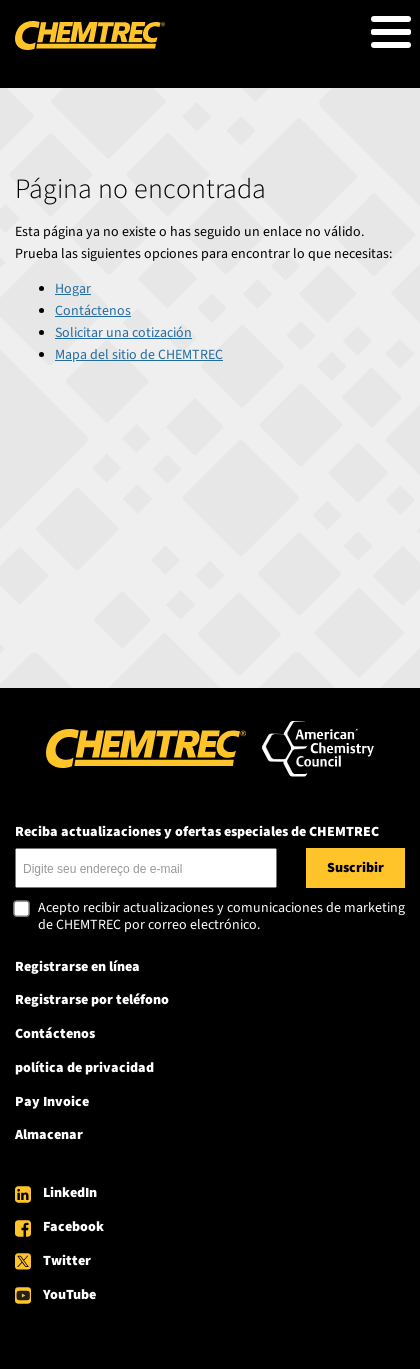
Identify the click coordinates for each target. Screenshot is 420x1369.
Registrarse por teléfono (92, 1000)
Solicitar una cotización (123, 333)
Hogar (73, 289)
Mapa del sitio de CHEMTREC (139, 355)
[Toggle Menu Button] (391, 32)
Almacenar (49, 1135)
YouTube (69, 1295)
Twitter (67, 1261)
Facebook (73, 1227)
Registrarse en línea (77, 967)
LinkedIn (70, 1193)
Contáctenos (93, 311)
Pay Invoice (52, 1102)
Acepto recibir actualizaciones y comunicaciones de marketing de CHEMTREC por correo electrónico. (221, 917)
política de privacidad (84, 1068)
